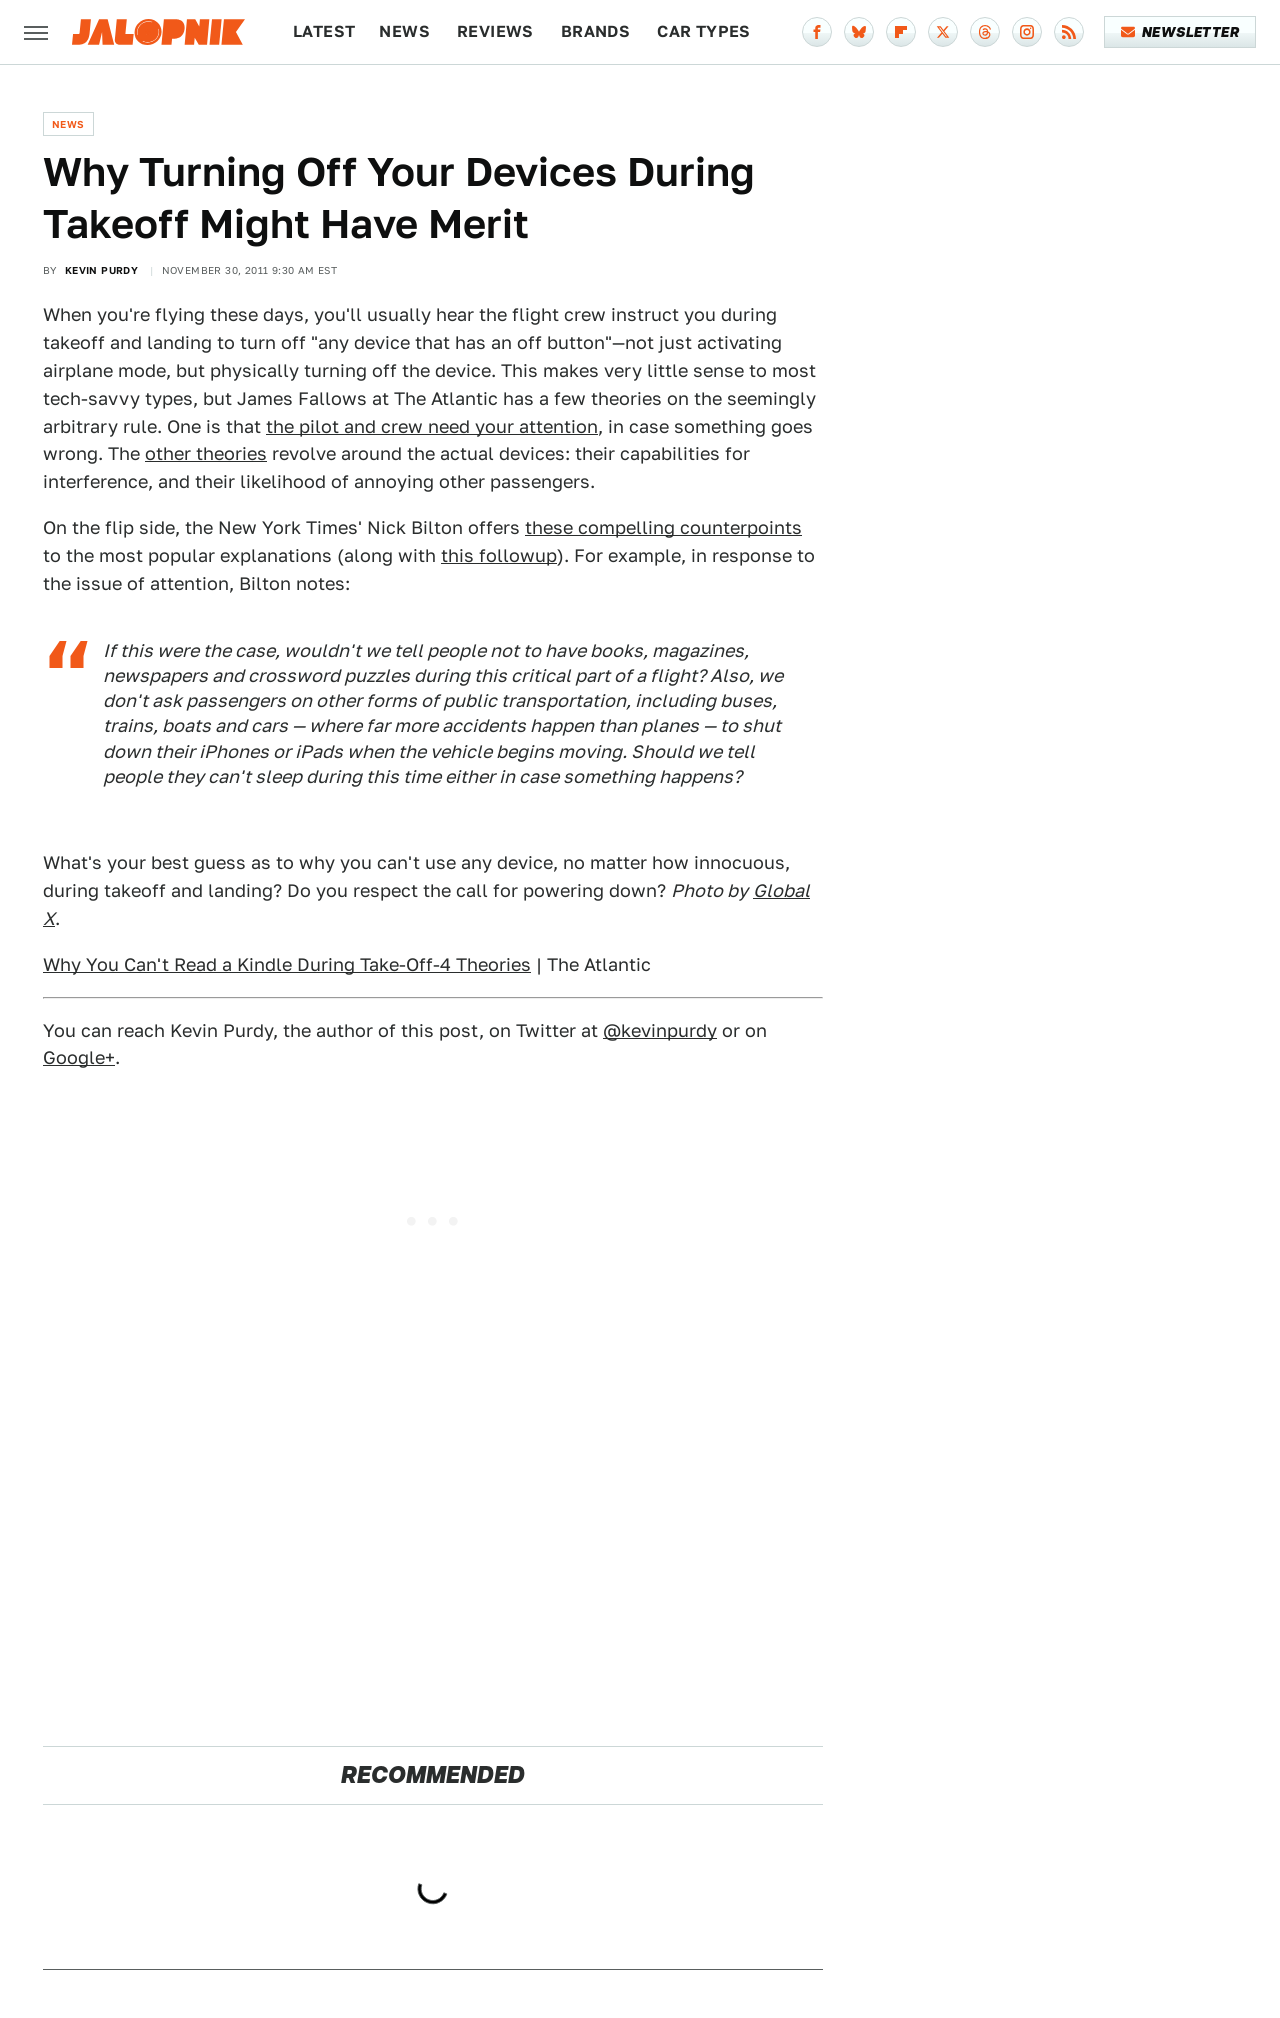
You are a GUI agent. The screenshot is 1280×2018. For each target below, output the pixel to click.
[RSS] (1069, 32)
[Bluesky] (859, 32)
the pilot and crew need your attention (432, 426)
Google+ (79, 1057)
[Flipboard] (901, 32)
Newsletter (1180, 32)
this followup (499, 555)
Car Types (704, 31)
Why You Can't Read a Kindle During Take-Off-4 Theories (287, 964)
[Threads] (985, 32)
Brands (595, 31)
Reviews (495, 31)
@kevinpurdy (660, 1030)
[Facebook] (817, 32)
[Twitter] (943, 32)
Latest (324, 31)
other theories (206, 453)
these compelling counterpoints (663, 527)
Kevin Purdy (101, 270)
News (404, 31)
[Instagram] (1027, 32)
